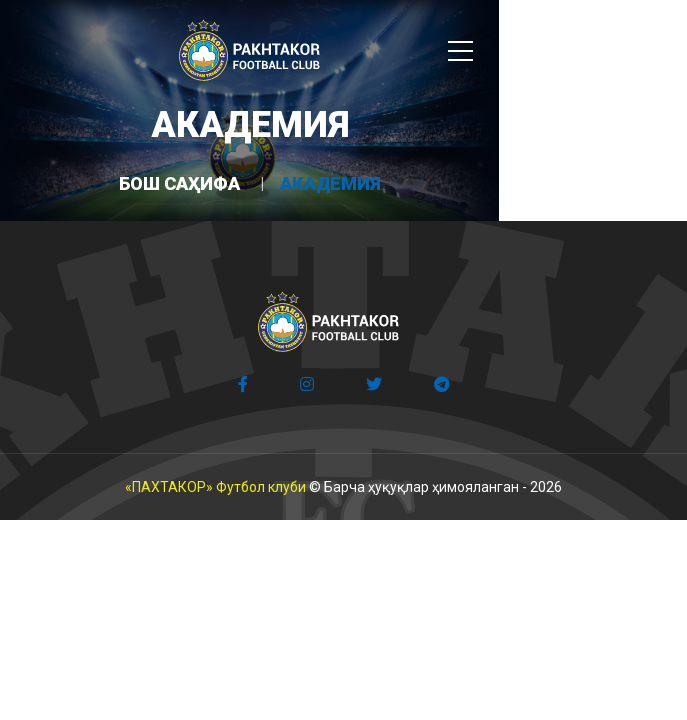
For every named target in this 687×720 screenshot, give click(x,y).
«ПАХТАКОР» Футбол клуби (215, 487)
